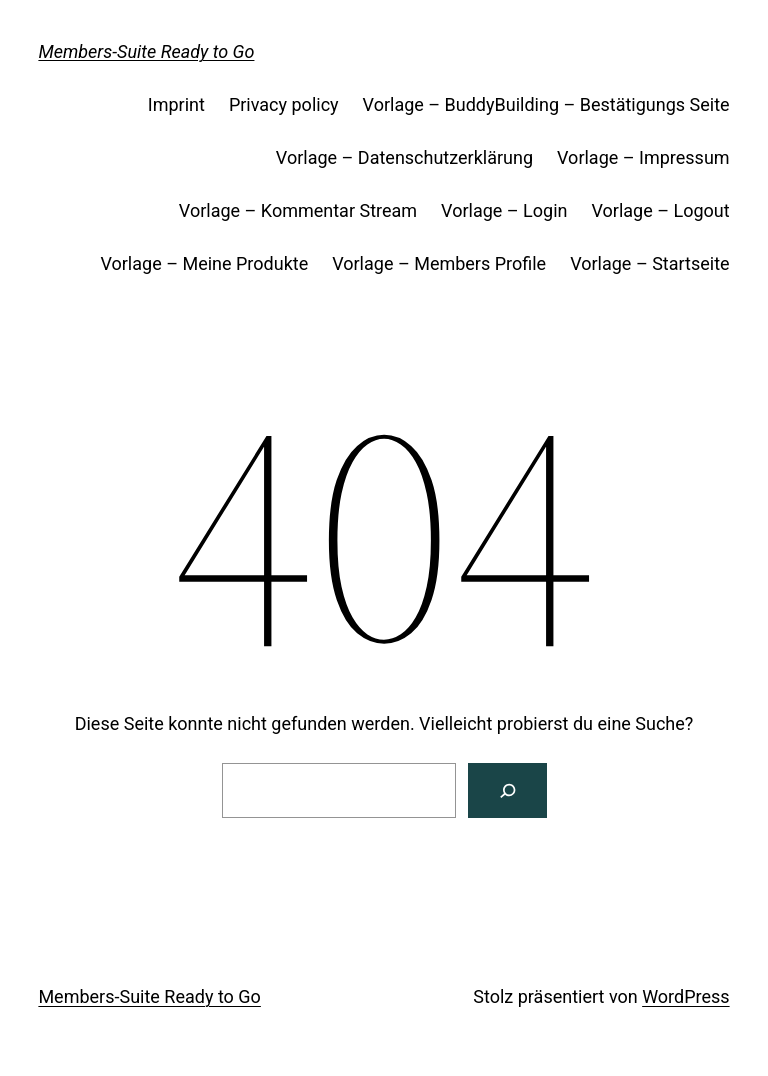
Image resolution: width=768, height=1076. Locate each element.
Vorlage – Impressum (643, 157)
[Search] (507, 790)
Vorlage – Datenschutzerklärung (404, 157)
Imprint (176, 104)
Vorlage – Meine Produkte (204, 263)
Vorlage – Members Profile (439, 263)
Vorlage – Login (504, 210)
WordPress (685, 996)
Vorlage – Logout (660, 210)
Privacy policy (284, 104)
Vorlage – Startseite (649, 263)
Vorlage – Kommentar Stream (298, 210)
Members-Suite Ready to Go (146, 51)
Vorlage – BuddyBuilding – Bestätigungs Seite (546, 104)
